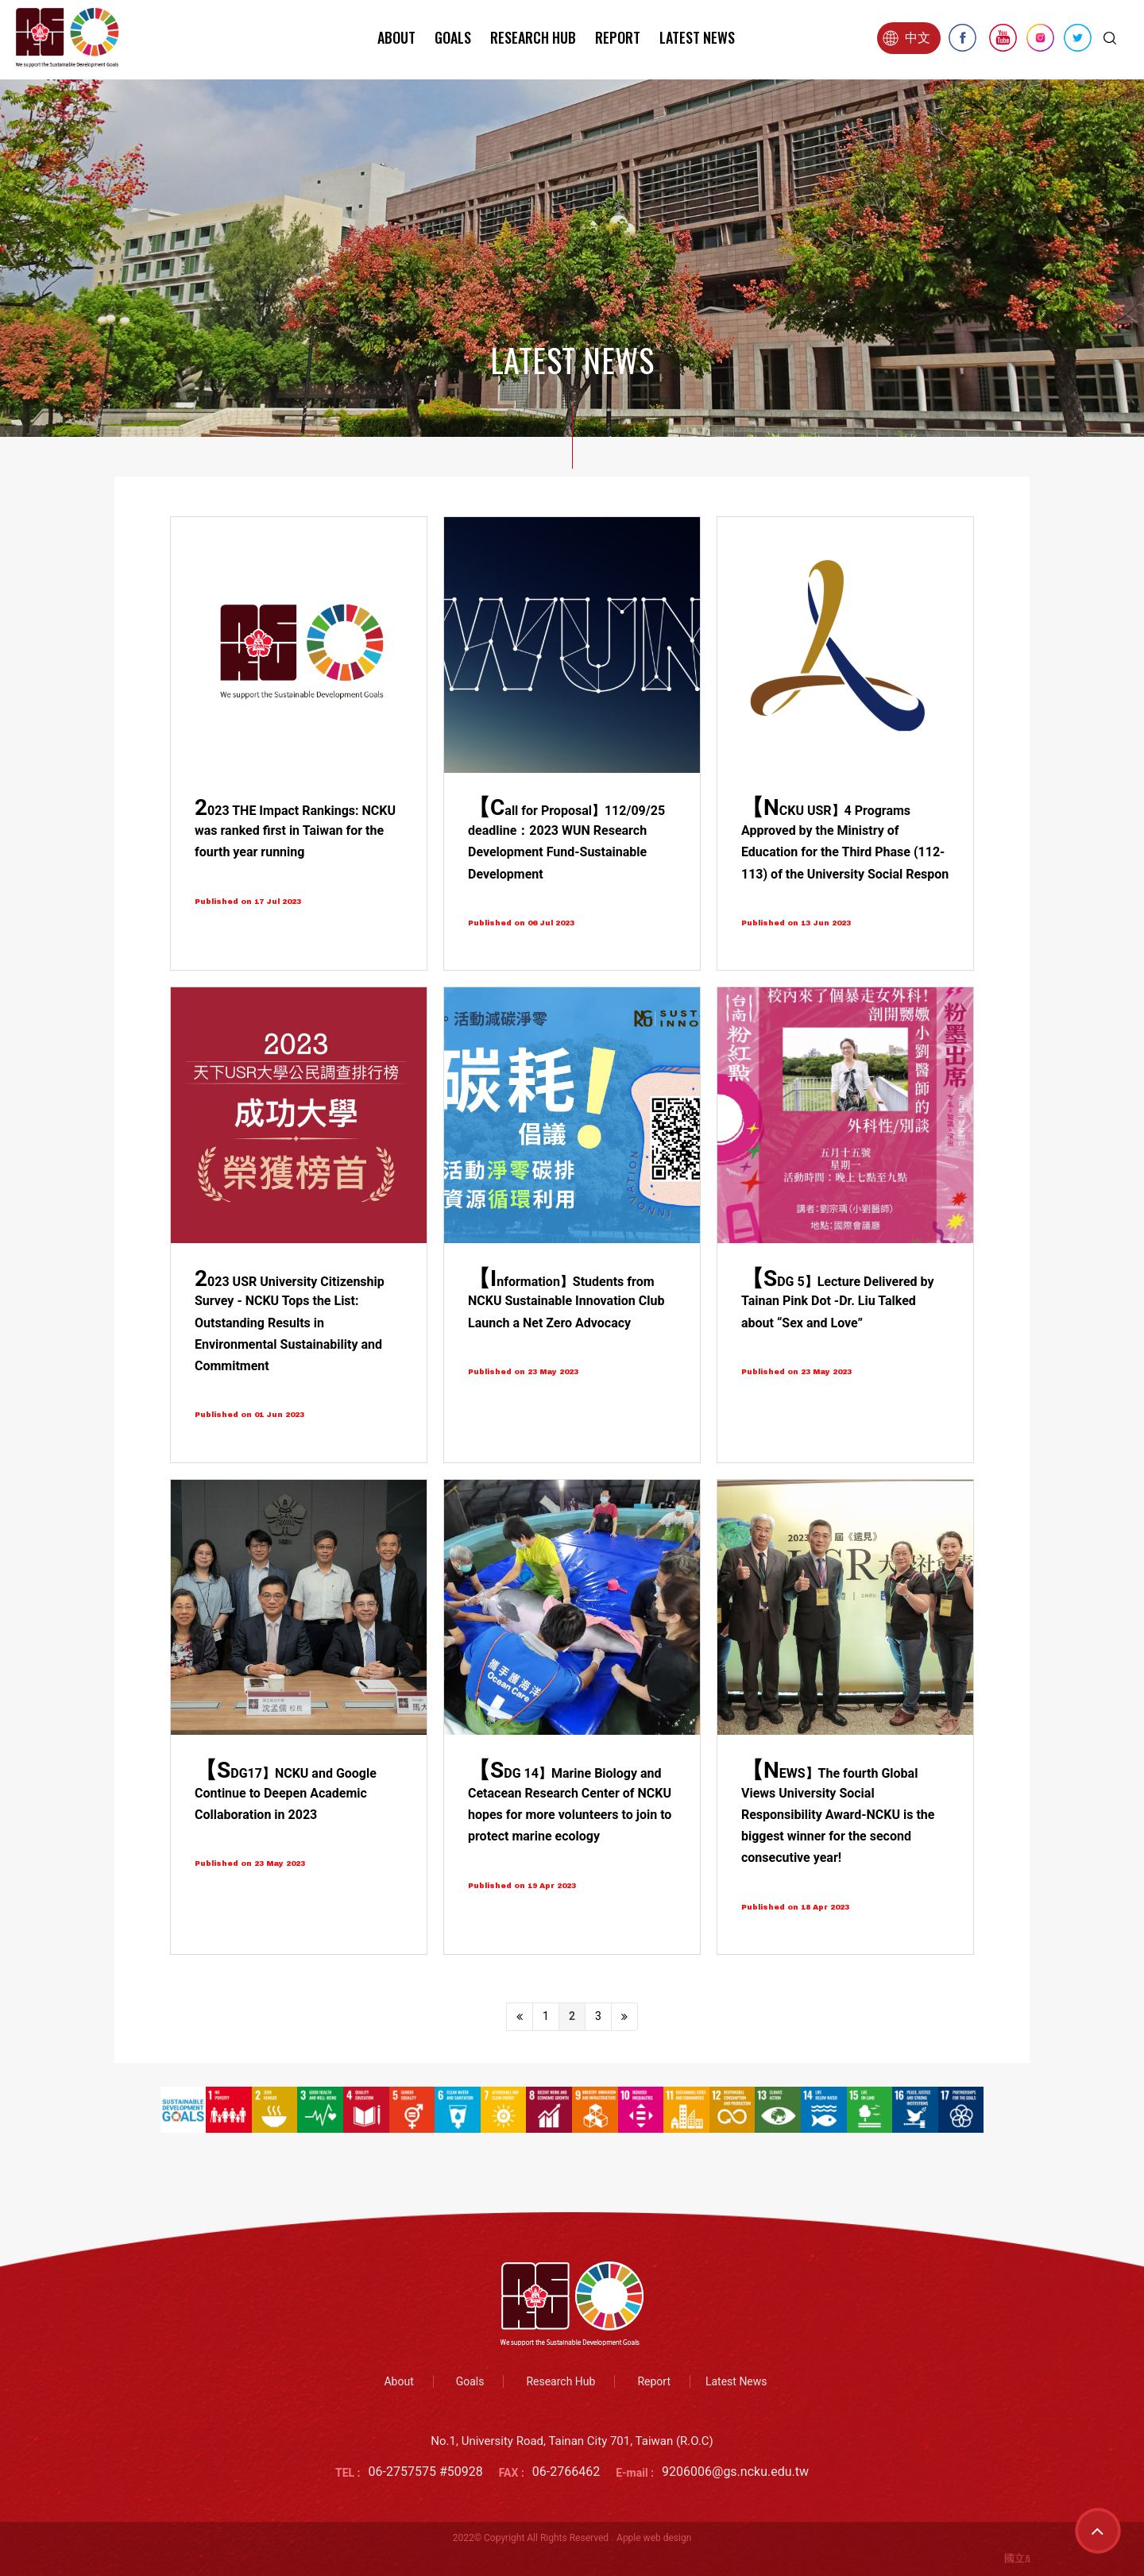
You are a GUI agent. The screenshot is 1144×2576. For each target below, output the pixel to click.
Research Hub (533, 37)
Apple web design (653, 2537)
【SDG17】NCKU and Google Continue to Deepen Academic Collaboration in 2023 (286, 1794)
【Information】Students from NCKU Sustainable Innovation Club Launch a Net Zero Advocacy (566, 1302)
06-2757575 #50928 (426, 2471)
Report (617, 37)
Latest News (697, 37)
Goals (453, 37)
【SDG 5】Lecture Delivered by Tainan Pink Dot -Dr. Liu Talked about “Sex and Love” (837, 1302)
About (396, 37)
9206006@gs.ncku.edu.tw (735, 2471)
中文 (906, 38)
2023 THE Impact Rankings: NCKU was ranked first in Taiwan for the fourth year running (295, 831)
